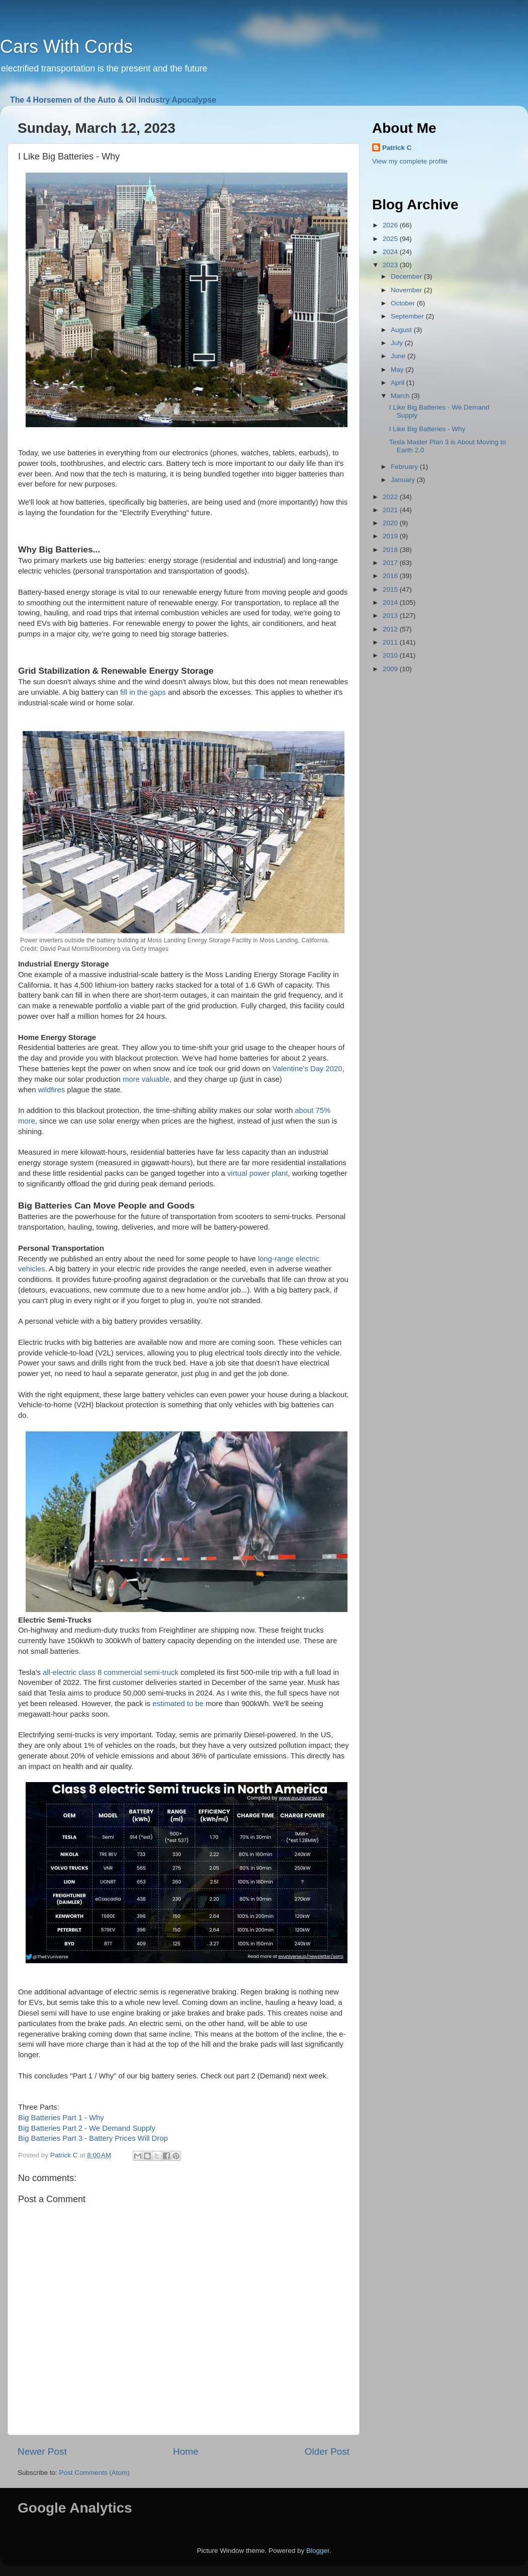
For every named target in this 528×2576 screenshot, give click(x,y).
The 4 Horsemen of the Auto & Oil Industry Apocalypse (113, 100)
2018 (391, 549)
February (405, 466)
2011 (391, 642)
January (404, 480)
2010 (391, 655)
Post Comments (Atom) (94, 2472)
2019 (391, 536)
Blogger (317, 2550)
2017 (391, 563)
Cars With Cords (66, 46)
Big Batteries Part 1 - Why (61, 2118)
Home (185, 2451)
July (398, 343)
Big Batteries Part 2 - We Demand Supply (86, 2128)
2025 (391, 239)
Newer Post (42, 2451)
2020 (391, 523)
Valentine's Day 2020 (307, 1069)
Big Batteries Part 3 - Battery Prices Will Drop (93, 2138)
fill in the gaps (143, 692)
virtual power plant (257, 1173)
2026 (391, 225)
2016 (391, 576)
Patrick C (397, 147)
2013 (391, 615)
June (399, 356)
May (398, 369)
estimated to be (178, 1704)
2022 (391, 497)
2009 (391, 669)
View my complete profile (410, 161)
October (404, 303)
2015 (391, 589)
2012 (391, 629)
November (407, 290)
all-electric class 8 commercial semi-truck (111, 1672)
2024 (391, 252)
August (402, 330)
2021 (391, 510)
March (401, 395)
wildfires (51, 1090)
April (398, 382)
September (408, 316)
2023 (391, 265)
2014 (391, 602)
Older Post (327, 2451)
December (407, 276)
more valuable (146, 1079)
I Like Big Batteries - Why (427, 429)
